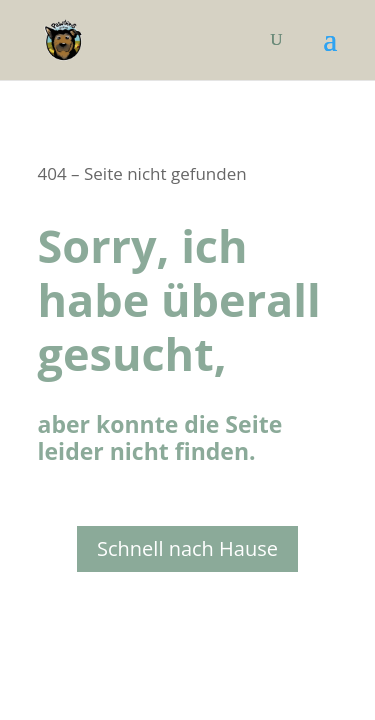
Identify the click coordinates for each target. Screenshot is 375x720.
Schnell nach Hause (187, 548)
